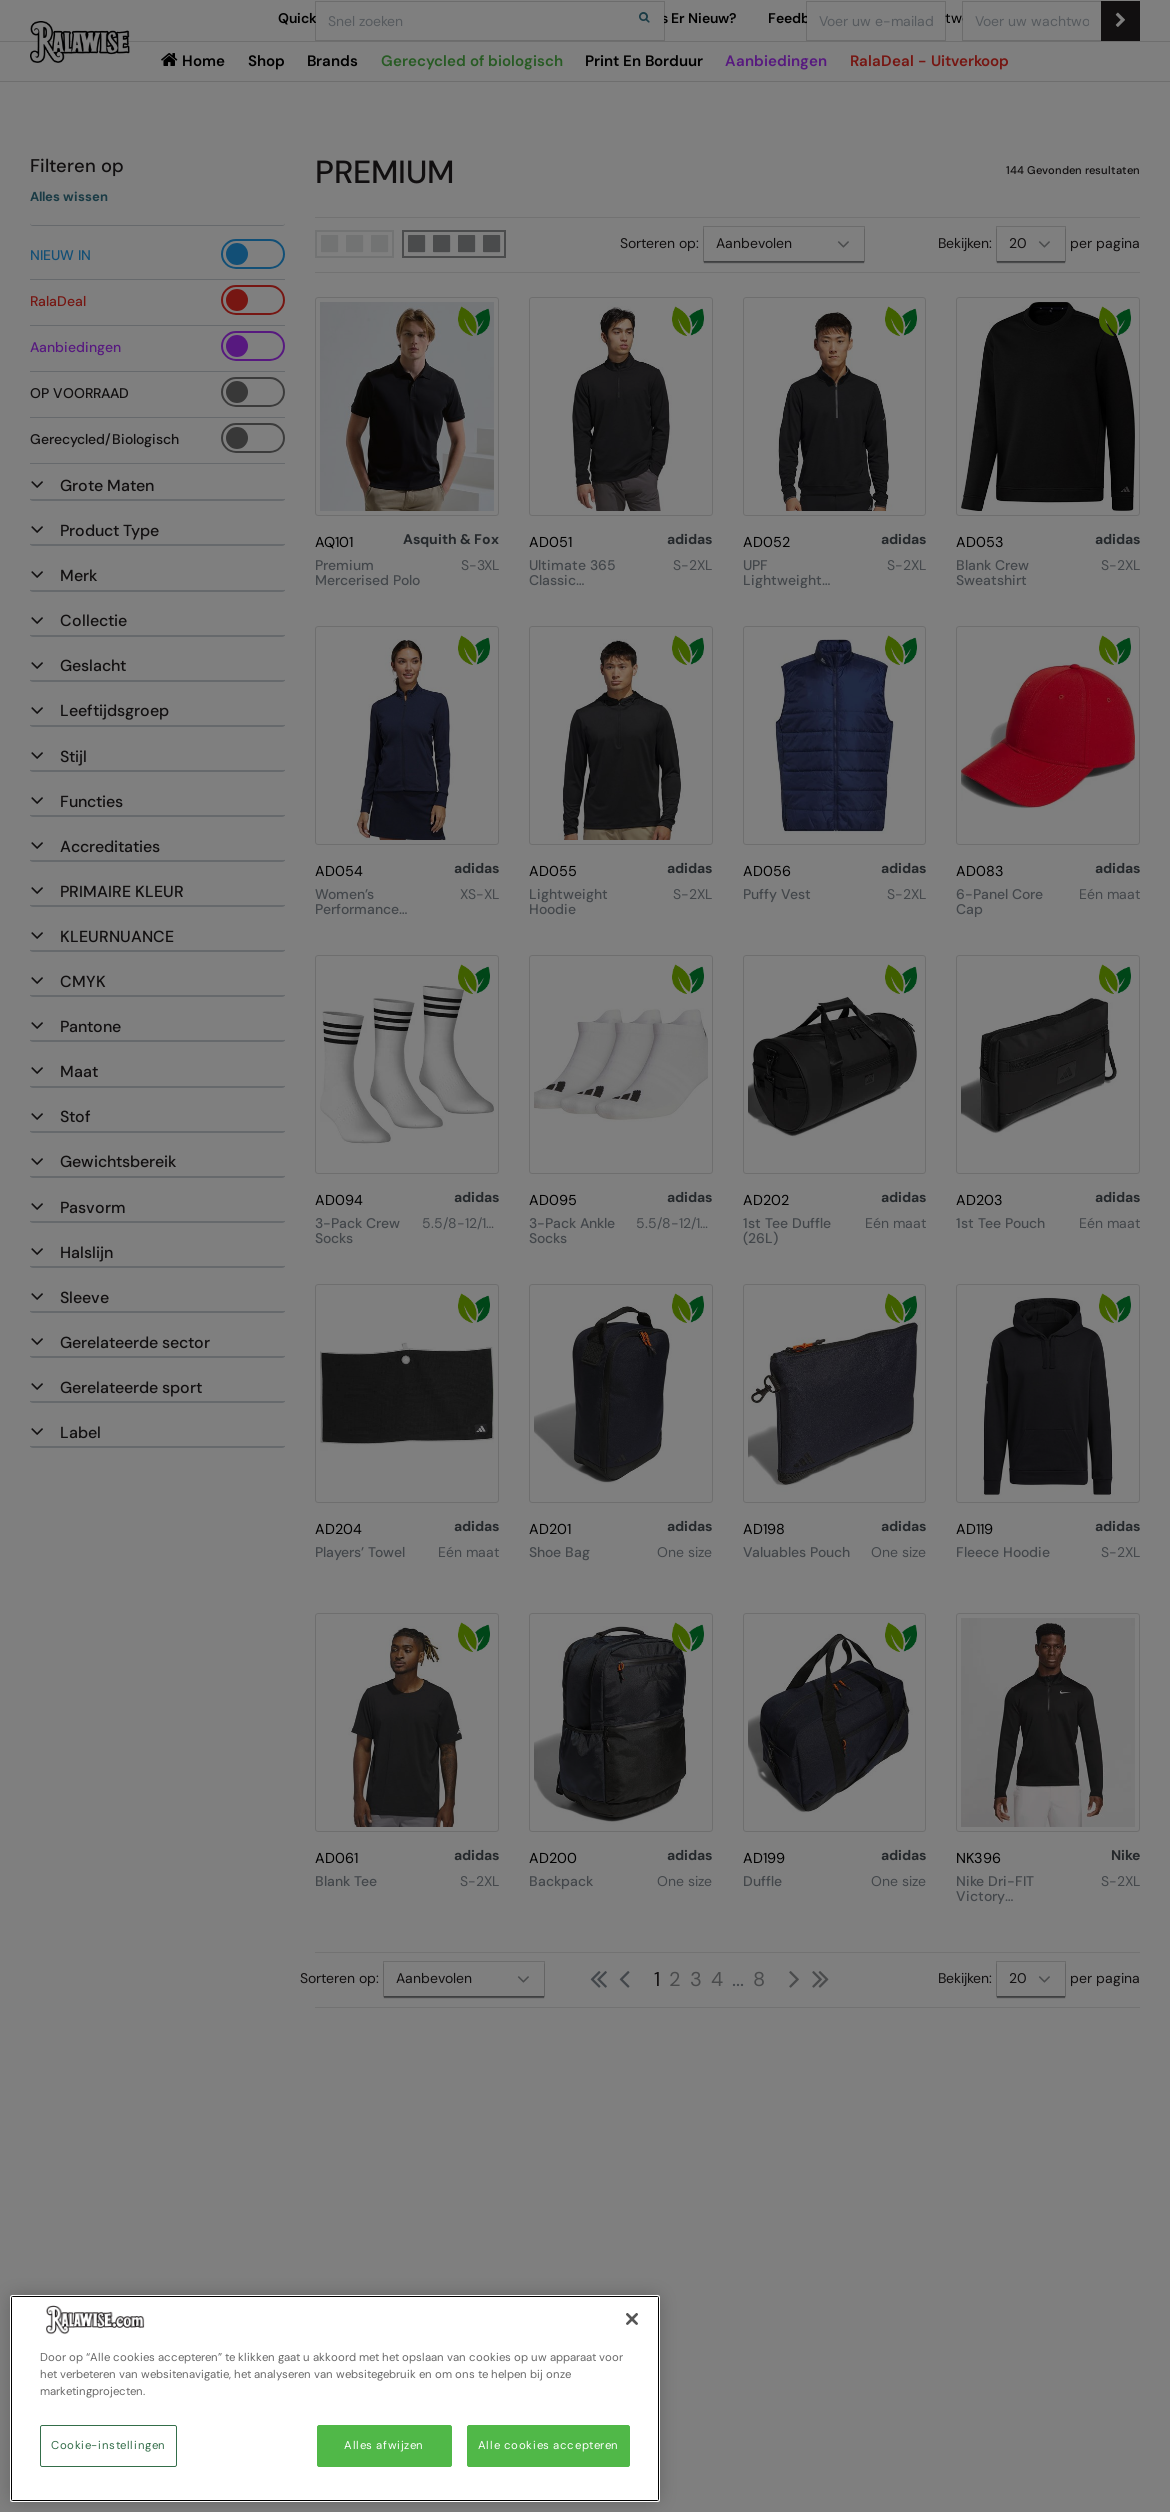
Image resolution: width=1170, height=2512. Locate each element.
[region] (335, 2398)
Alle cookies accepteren (548, 2445)
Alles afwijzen (384, 2445)
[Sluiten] (632, 2319)
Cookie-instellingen (108, 2445)
